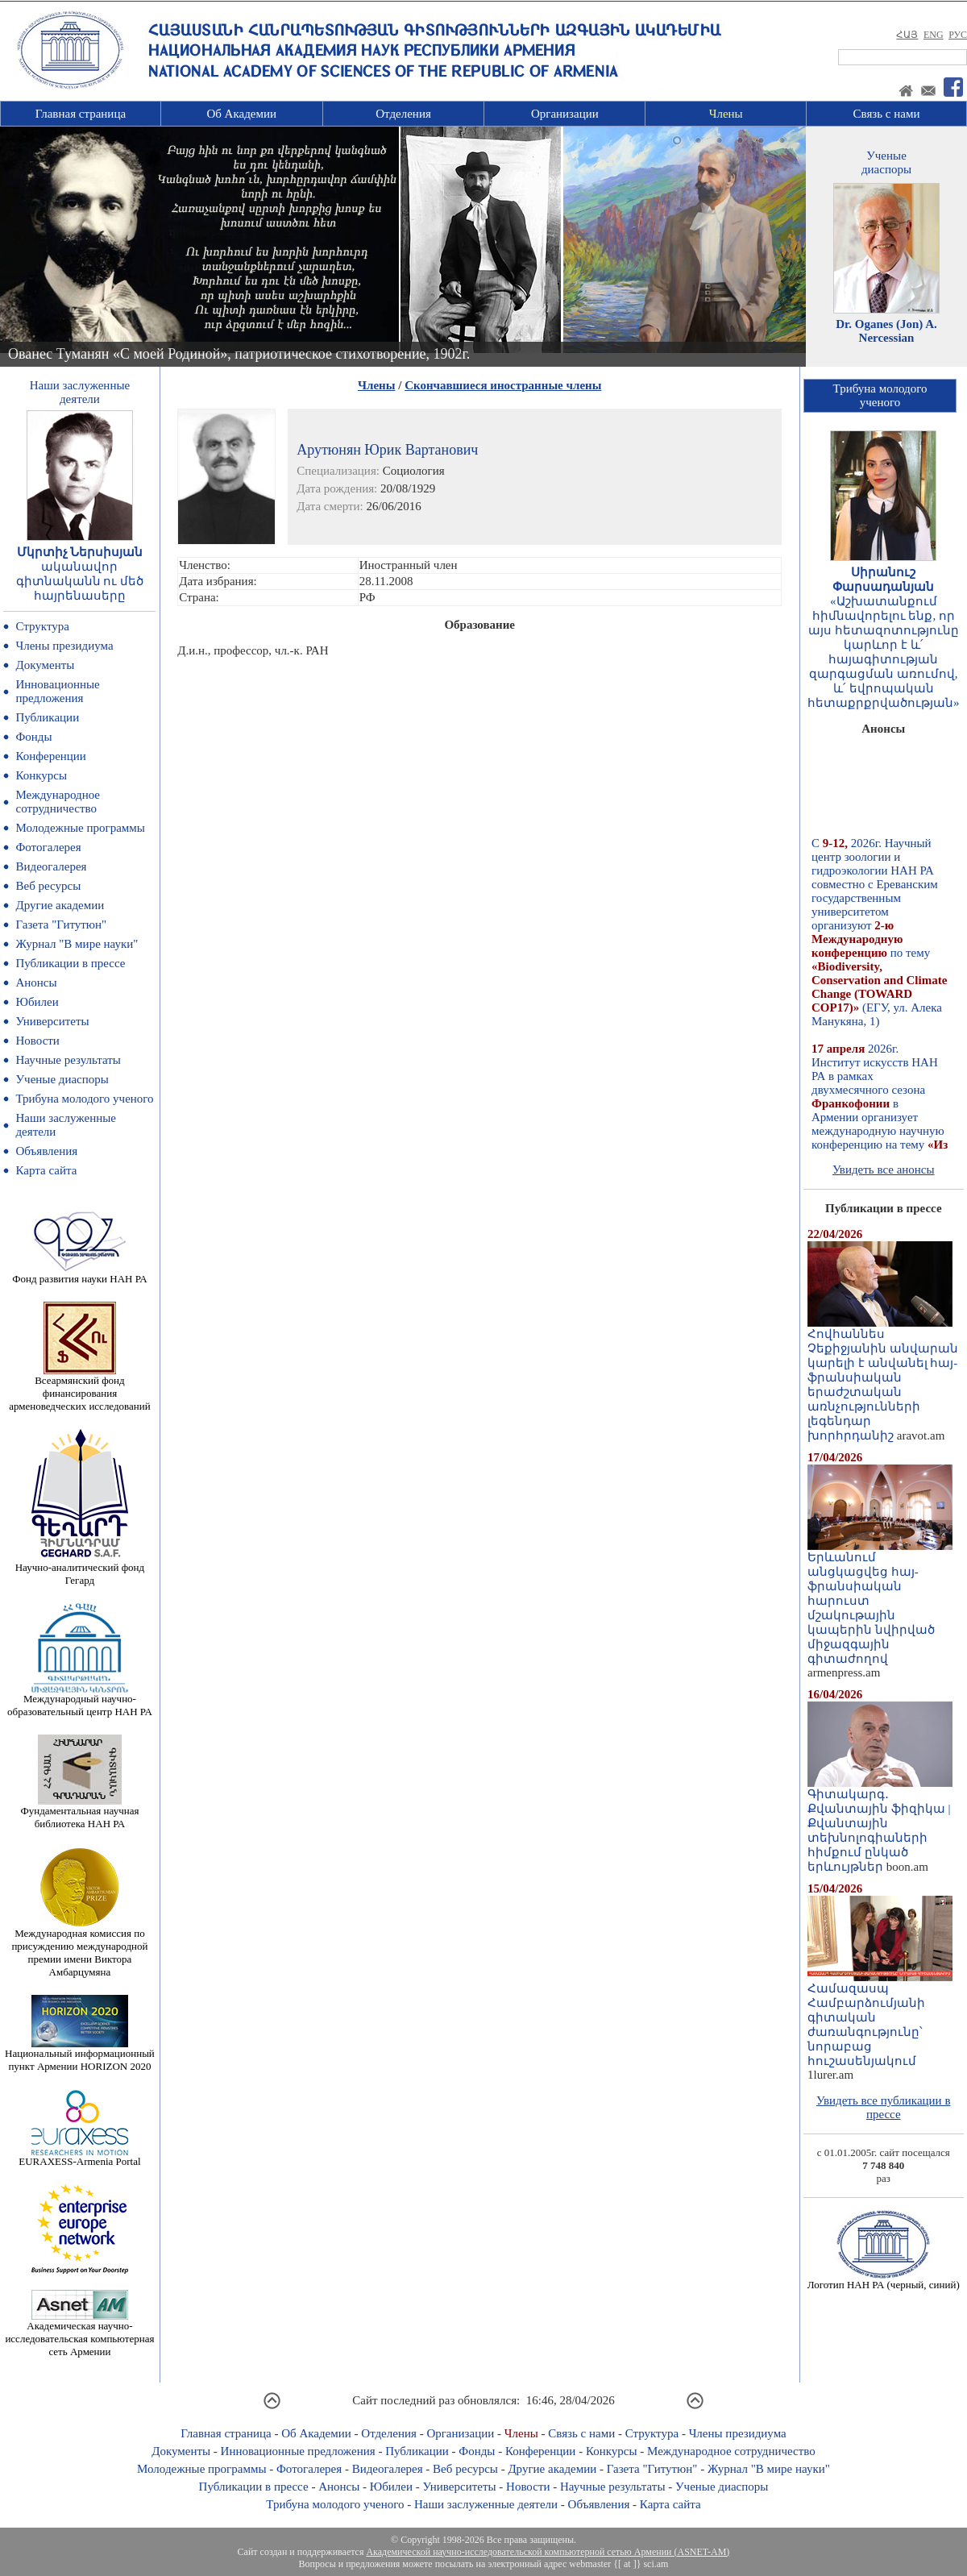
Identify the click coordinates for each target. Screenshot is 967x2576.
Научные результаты (67, 1059)
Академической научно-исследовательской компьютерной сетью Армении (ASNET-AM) (547, 2551)
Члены (726, 113)
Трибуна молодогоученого (880, 395)
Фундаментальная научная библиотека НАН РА (79, 1812)
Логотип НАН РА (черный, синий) (883, 2280)
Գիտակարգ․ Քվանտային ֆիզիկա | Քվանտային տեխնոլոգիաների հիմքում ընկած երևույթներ (879, 1824)
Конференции (50, 756)
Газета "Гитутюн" (60, 924)
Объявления (46, 1151)
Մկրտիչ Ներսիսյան (80, 552)
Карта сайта (46, 1170)
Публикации (47, 717)
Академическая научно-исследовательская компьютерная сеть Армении (79, 2334)
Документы (44, 665)
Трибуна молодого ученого (84, 1098)
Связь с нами (886, 113)
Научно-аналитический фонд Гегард (79, 1569)
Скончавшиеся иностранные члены (503, 385)
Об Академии (241, 113)
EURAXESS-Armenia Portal (79, 2156)
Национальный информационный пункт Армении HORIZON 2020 (80, 2055)
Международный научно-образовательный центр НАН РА (79, 1700)
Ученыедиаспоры (886, 162)
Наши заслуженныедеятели (80, 392)
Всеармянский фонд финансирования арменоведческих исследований (80, 1388)
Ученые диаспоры (61, 1079)
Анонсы (35, 982)
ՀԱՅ (907, 34)
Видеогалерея (50, 866)
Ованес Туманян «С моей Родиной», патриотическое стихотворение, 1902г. (239, 354)
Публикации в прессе (70, 963)
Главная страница (80, 113)
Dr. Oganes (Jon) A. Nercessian (886, 331)
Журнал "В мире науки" (76, 943)
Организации (565, 113)
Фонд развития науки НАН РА (79, 1274)
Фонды (33, 736)
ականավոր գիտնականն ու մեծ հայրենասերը (80, 581)
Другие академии (59, 905)
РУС (957, 34)
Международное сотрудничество (57, 801)
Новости (37, 1040)
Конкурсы (41, 775)
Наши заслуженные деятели (486, 2504)
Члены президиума (64, 645)
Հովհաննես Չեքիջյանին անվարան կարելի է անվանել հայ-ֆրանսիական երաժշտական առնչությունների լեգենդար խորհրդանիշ (882, 1379)
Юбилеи (36, 1001)
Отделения (403, 113)
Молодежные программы (79, 827)
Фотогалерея (48, 847)
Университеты (52, 1021)
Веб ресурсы (48, 885)
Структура (41, 626)
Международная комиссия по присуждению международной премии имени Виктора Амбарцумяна (79, 1947)
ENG (933, 34)
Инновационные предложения (57, 691)
